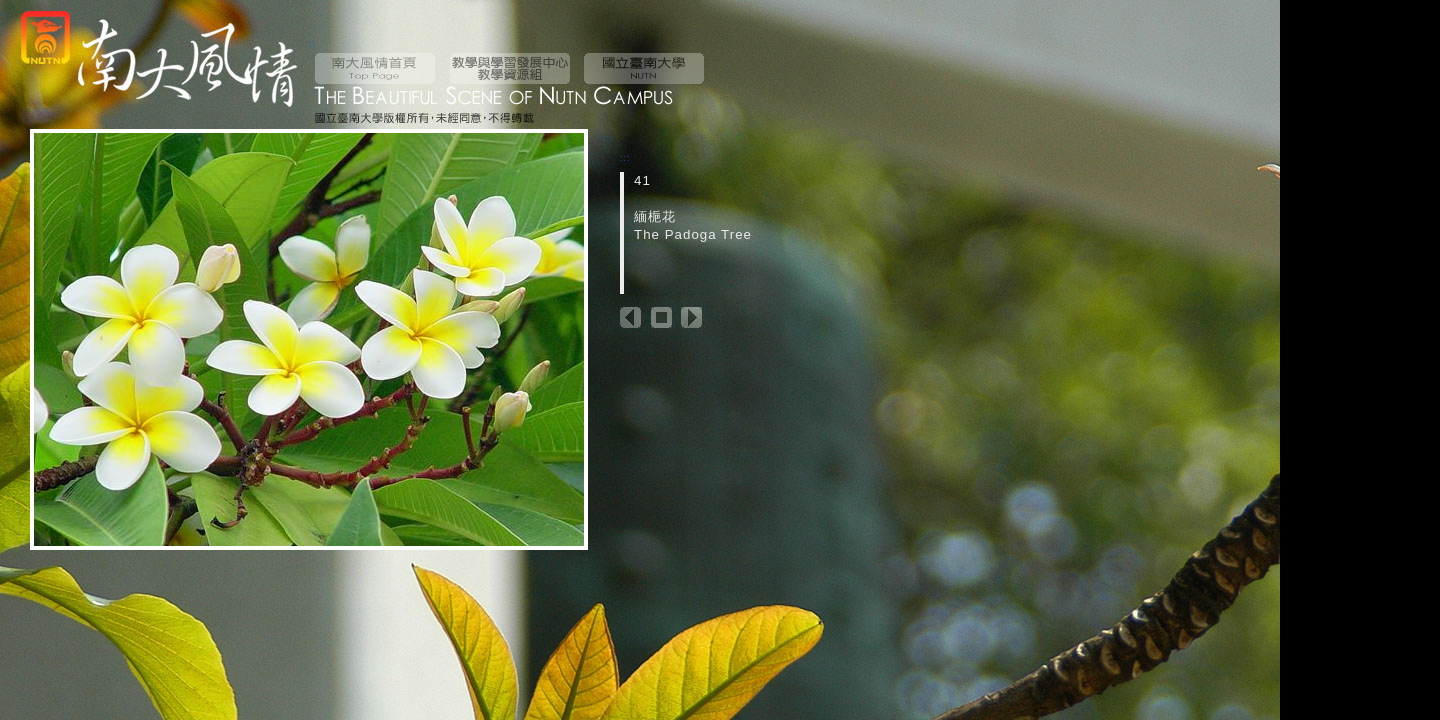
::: (310, 44)
